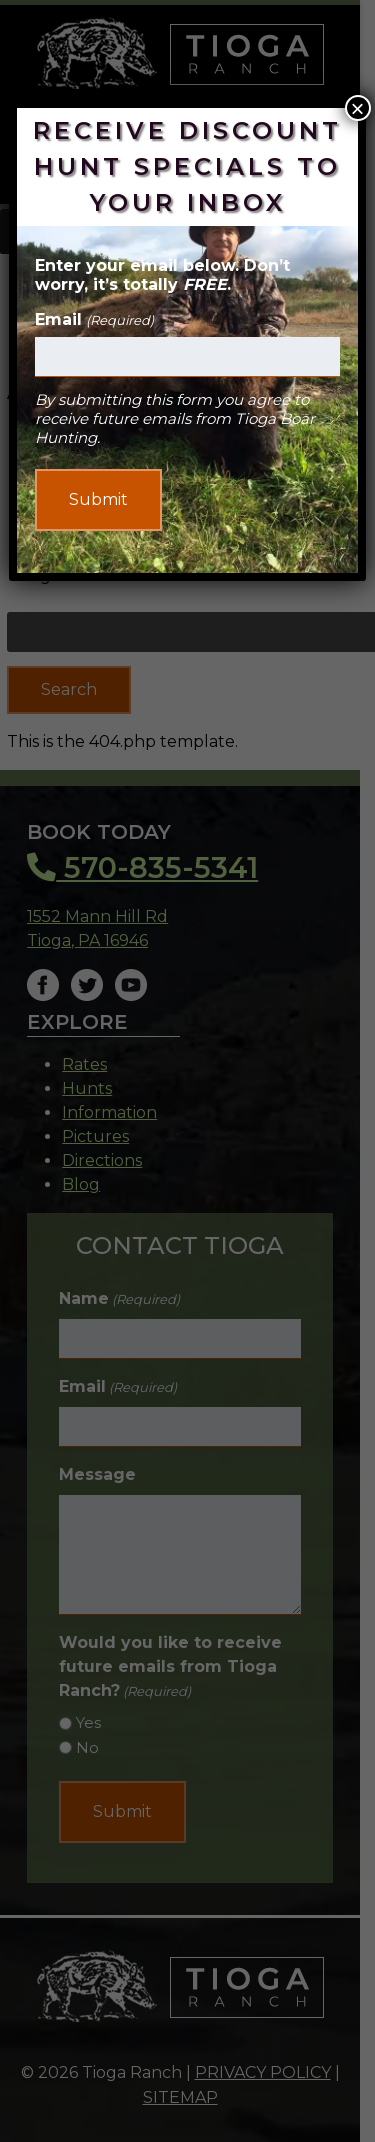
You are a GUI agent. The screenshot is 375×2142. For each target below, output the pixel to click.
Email (94, 319)
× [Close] (358, 108)
